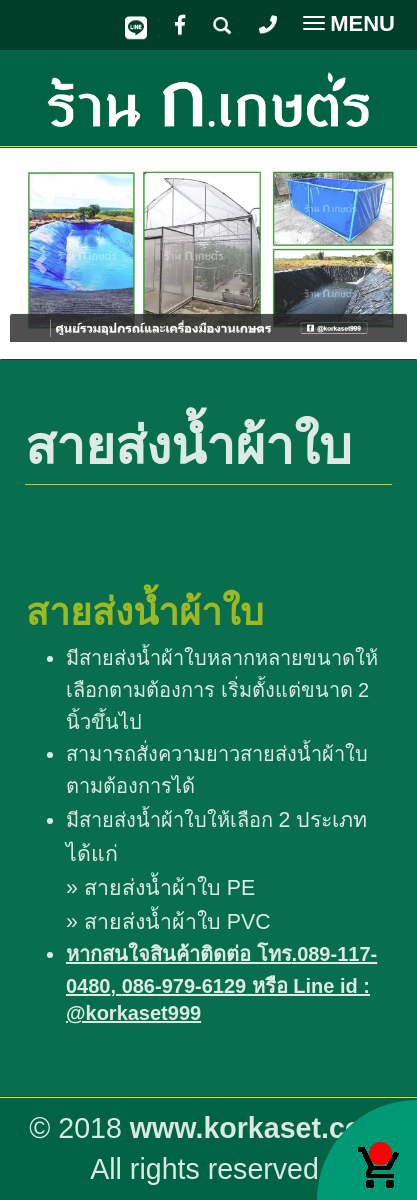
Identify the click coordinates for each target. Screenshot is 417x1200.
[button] (40, 254)
